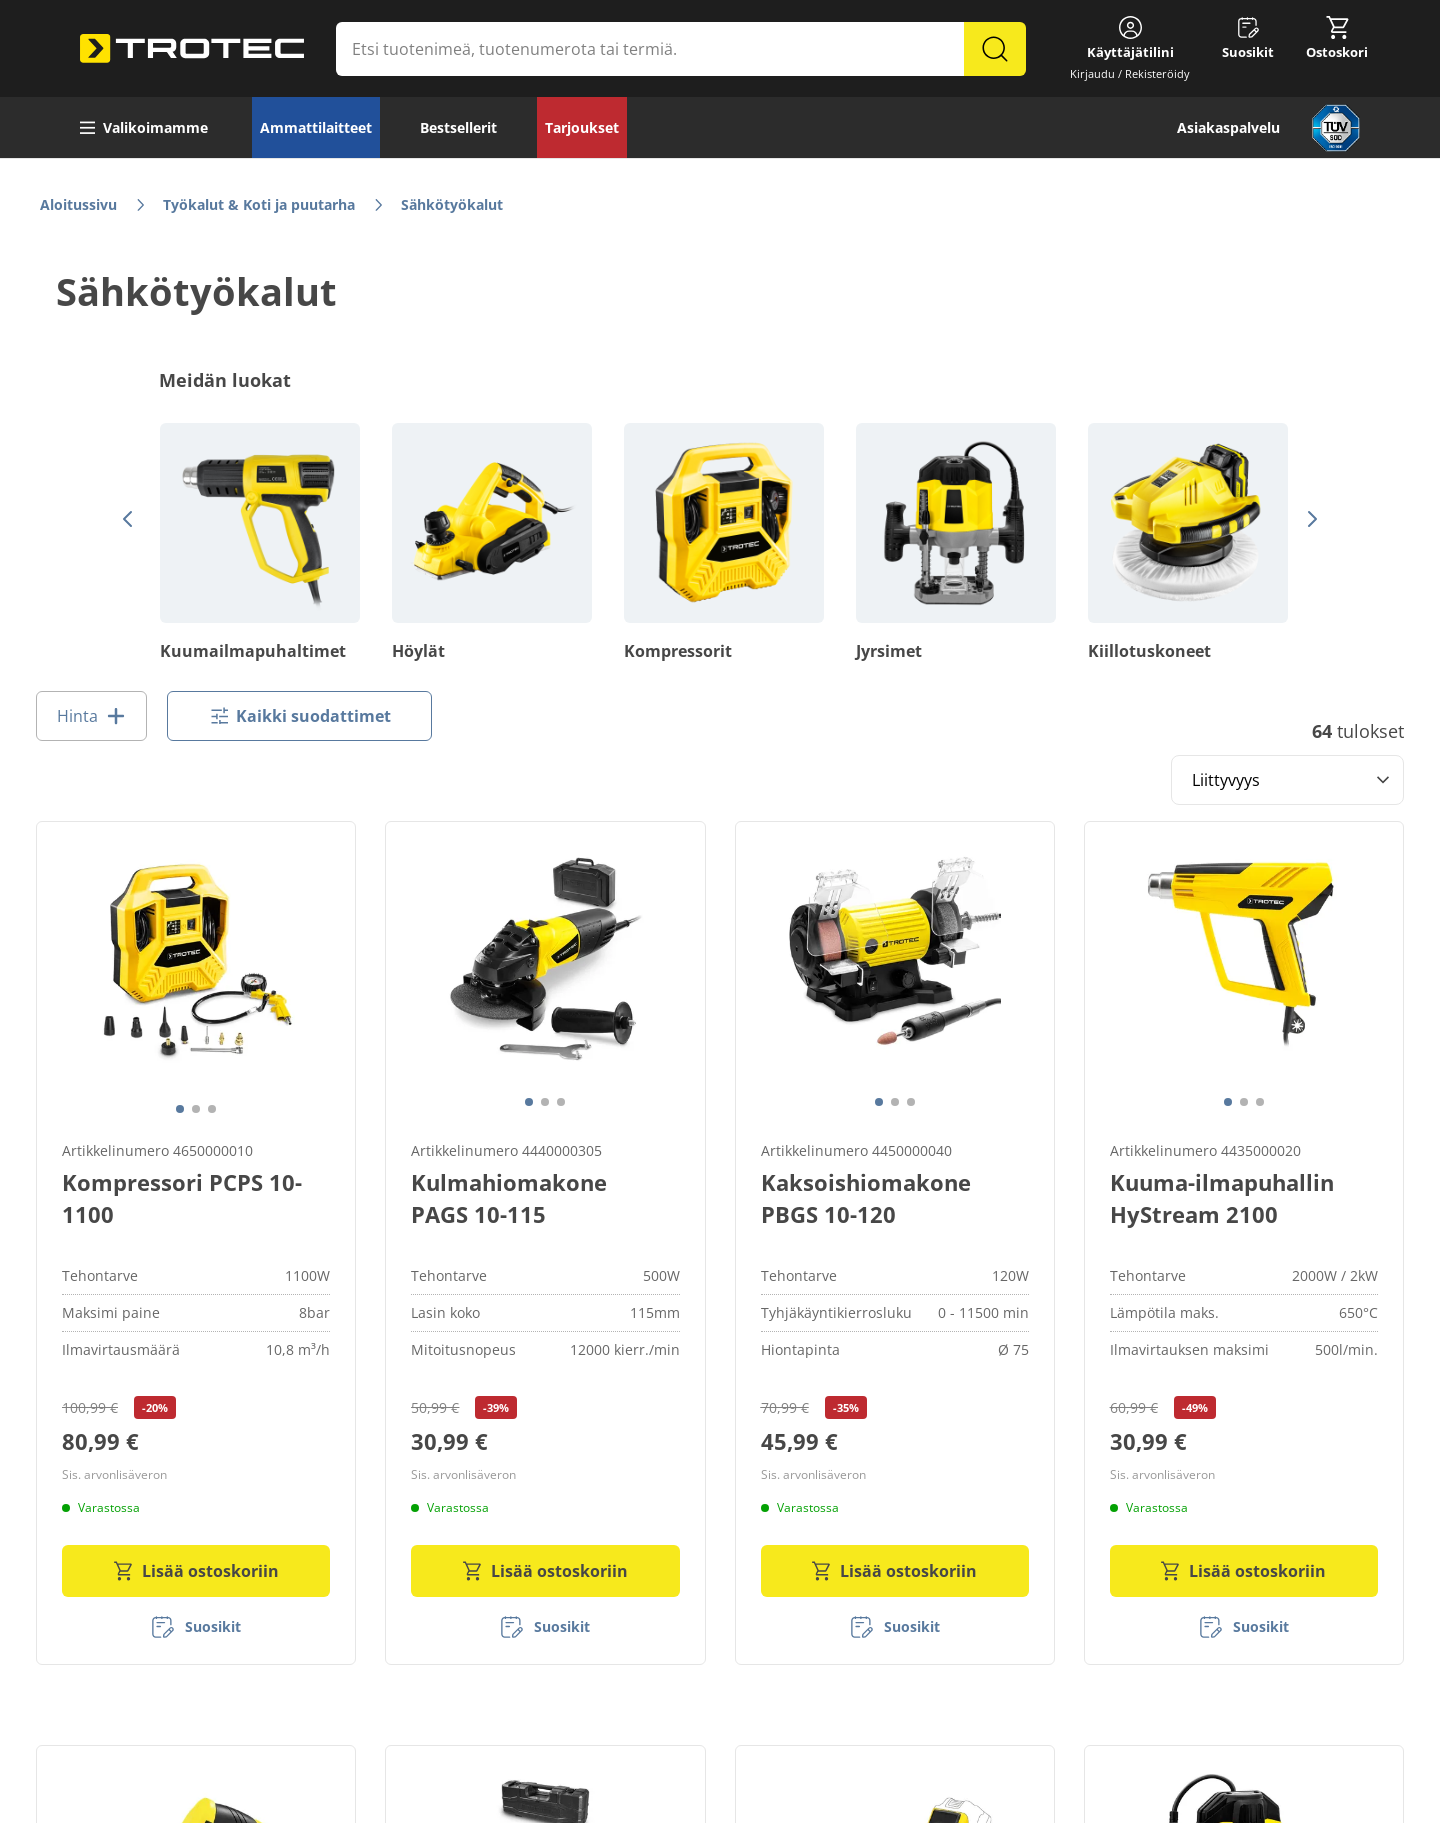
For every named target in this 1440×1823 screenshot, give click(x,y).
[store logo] (192, 49)
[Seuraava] (1308, 519)
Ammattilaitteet (316, 127)
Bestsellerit (458, 127)
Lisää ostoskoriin (196, 1564)
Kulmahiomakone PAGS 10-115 (509, 1191)
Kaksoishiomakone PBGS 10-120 (866, 1191)
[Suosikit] (196, 1620)
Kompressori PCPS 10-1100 (182, 1191)
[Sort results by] (1287, 780)
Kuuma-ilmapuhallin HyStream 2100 (1222, 1191)
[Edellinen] (124, 519)
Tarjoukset (582, 127)
